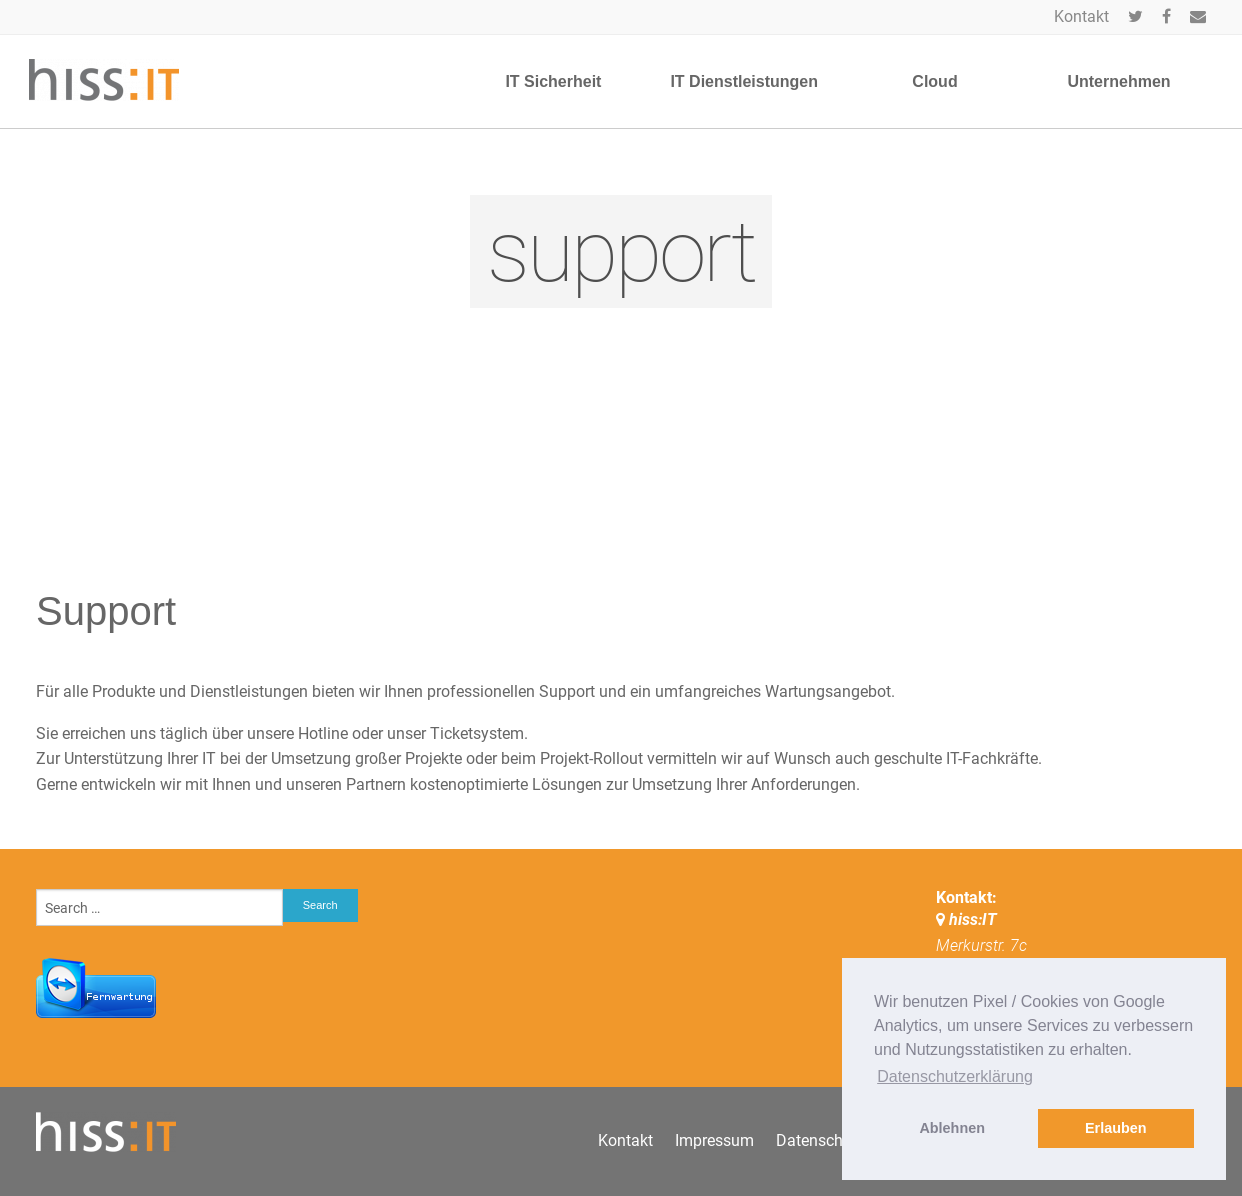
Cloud (934, 81)
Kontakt (1081, 16)
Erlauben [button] (1116, 1128)
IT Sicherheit (553, 81)
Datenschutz (820, 1140)
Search (320, 905)
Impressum (714, 1140)
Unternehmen (1118, 81)
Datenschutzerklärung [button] (955, 1076)
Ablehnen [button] (952, 1128)
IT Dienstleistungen (744, 81)
